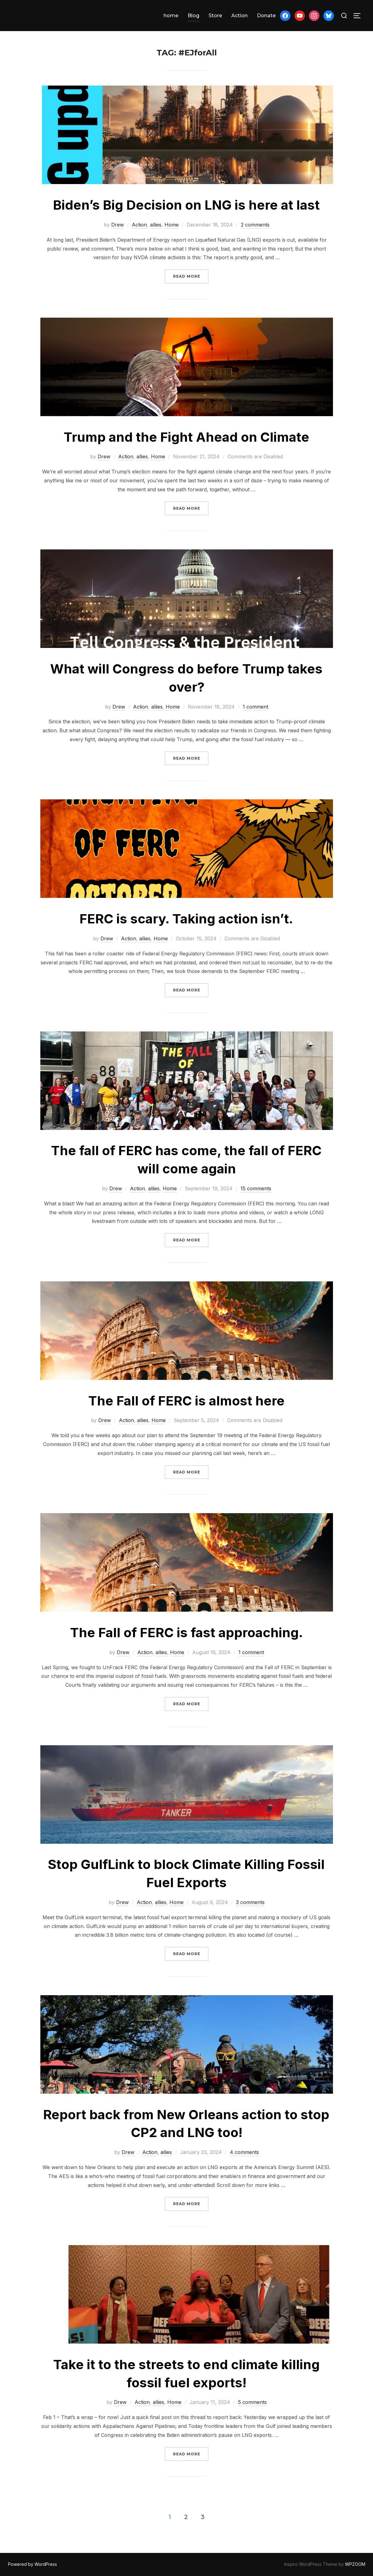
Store (215, 15)
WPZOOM (355, 2564)
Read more (191, 276)
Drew (117, 225)
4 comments (244, 2152)
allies (155, 225)
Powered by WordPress (32, 2564)
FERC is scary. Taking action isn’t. (186, 918)
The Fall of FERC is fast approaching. (186, 1632)
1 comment (255, 707)
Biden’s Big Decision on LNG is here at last (186, 205)
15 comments (256, 1188)
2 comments (255, 225)
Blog (193, 15)
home (171, 15)
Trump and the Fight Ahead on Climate (186, 437)
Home (171, 225)
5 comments (252, 2402)
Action (239, 15)
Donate (266, 15)
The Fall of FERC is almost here (186, 1401)
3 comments (250, 1902)
